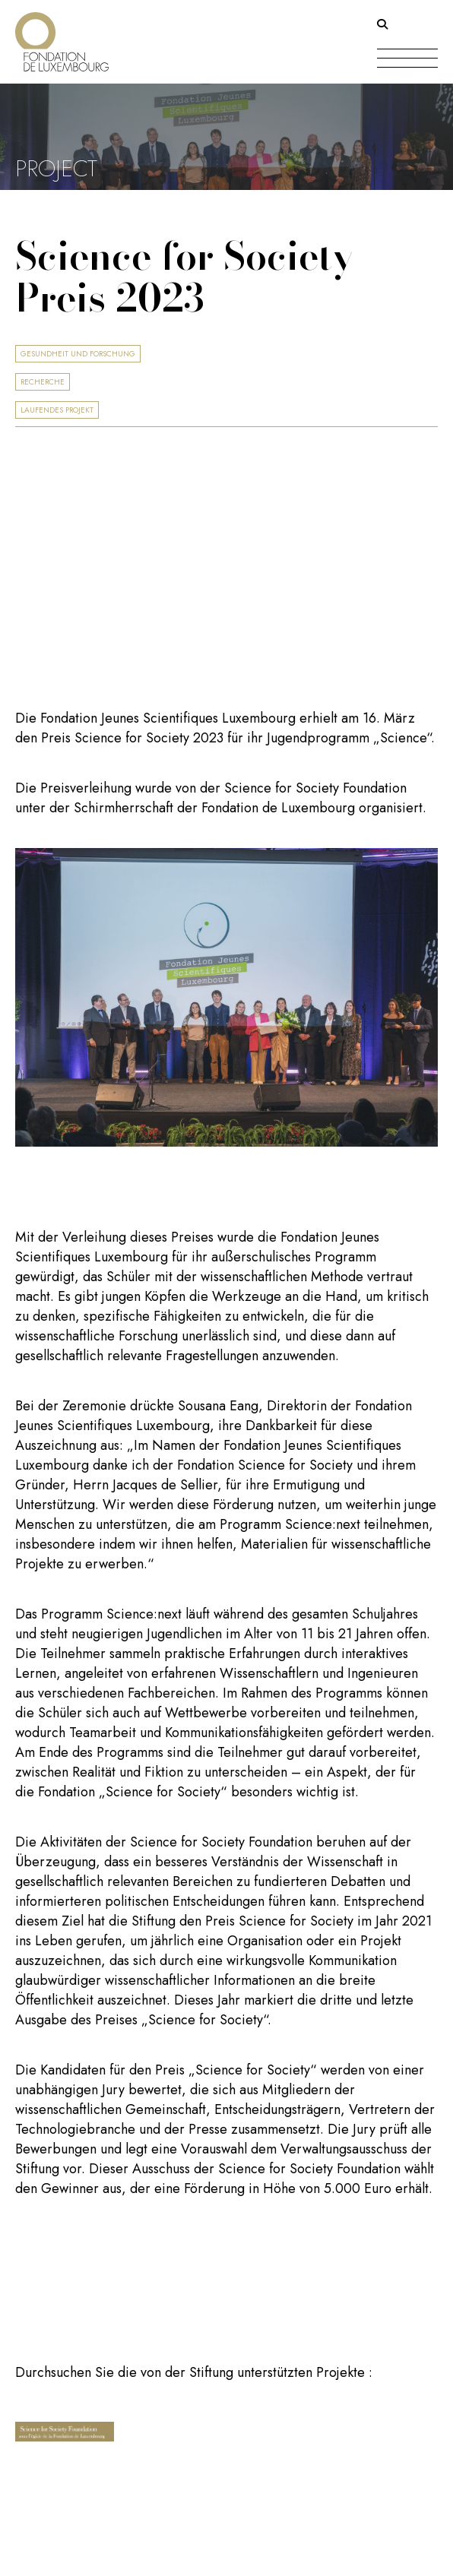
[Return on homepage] (62, 36)
